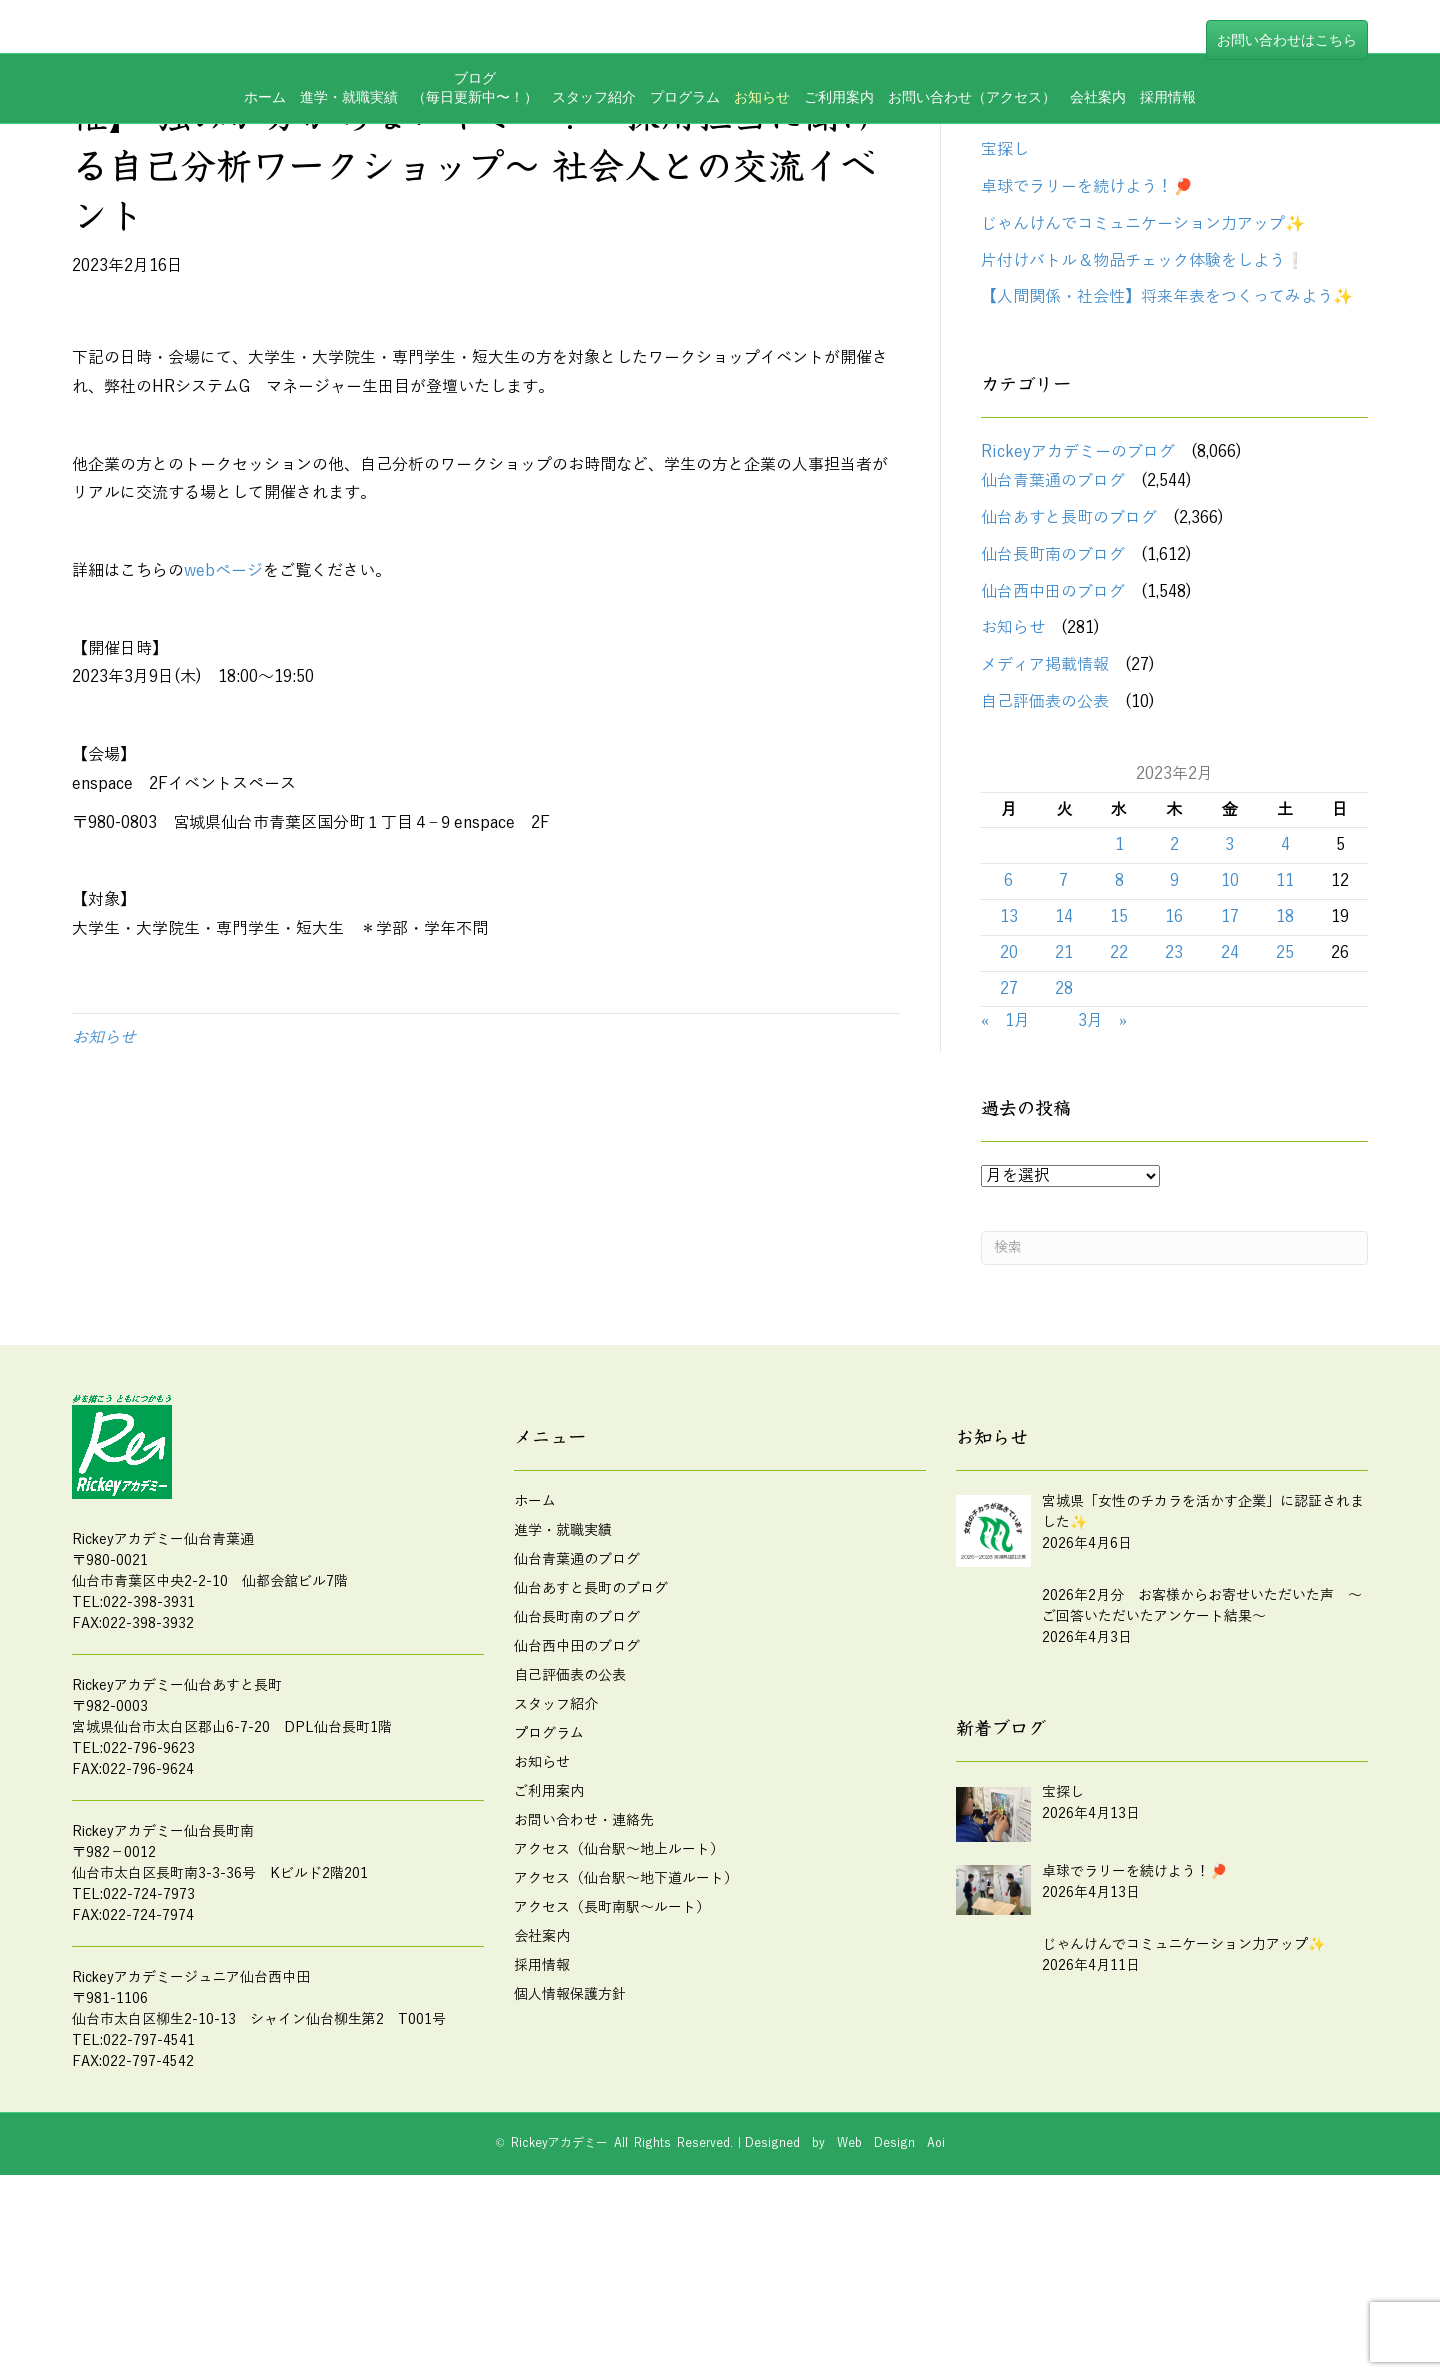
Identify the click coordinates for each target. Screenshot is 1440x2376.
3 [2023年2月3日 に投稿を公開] (1229, 975)
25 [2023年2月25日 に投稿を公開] (1285, 1083)
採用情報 (1168, 174)
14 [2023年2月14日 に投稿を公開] (1064, 1047)
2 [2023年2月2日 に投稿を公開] (1174, 975)
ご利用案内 (839, 174)
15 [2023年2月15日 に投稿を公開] (1119, 1047)
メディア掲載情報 (1045, 795)
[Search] (1174, 1378)
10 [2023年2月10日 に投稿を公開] (1230, 1011)
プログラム (685, 174)
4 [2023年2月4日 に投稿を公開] (1285, 975)
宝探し (1005, 280)
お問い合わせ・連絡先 (584, 1950)
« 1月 (1005, 1151)
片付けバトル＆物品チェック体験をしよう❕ (1143, 391)
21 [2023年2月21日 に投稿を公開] (1064, 1083)
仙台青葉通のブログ (1053, 611)
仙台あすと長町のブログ (1069, 648)
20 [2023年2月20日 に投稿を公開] (1009, 1083)
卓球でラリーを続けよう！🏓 (1087, 317)
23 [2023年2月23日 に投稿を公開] (1174, 1083)
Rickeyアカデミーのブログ (1078, 582)
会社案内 (1098, 174)
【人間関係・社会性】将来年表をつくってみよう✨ (1167, 427)
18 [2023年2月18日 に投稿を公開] (1285, 1047)
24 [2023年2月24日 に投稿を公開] (1230, 1083)
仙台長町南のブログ (1053, 685)
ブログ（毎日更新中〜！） (475, 165)
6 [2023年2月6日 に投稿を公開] (1008, 1011)
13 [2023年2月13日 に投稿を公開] (1009, 1047)
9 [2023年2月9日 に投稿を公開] (1174, 1011)
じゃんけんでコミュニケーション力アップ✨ (1143, 354)
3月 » (1102, 1151)
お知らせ (762, 174)
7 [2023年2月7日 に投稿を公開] (1063, 1011)
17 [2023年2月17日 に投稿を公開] (1230, 1047)
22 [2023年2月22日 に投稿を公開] (1119, 1083)
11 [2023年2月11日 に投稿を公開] (1285, 1011)
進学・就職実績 (349, 174)
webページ (223, 701)
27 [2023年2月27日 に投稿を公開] (1009, 1118)
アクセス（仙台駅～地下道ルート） (626, 2008)
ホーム (265, 174)
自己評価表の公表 (1045, 832)
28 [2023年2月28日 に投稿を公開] (1064, 1118)
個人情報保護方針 (570, 2124)
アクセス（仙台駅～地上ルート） (619, 1979)
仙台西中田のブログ (1053, 722)
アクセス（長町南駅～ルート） (612, 2037)
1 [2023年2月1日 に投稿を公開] (1119, 975)
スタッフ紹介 (594, 174)
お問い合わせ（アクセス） (972, 174)
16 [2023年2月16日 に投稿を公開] (1174, 1047)
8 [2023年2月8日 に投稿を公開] (1119, 1011)
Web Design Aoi (891, 2273)
